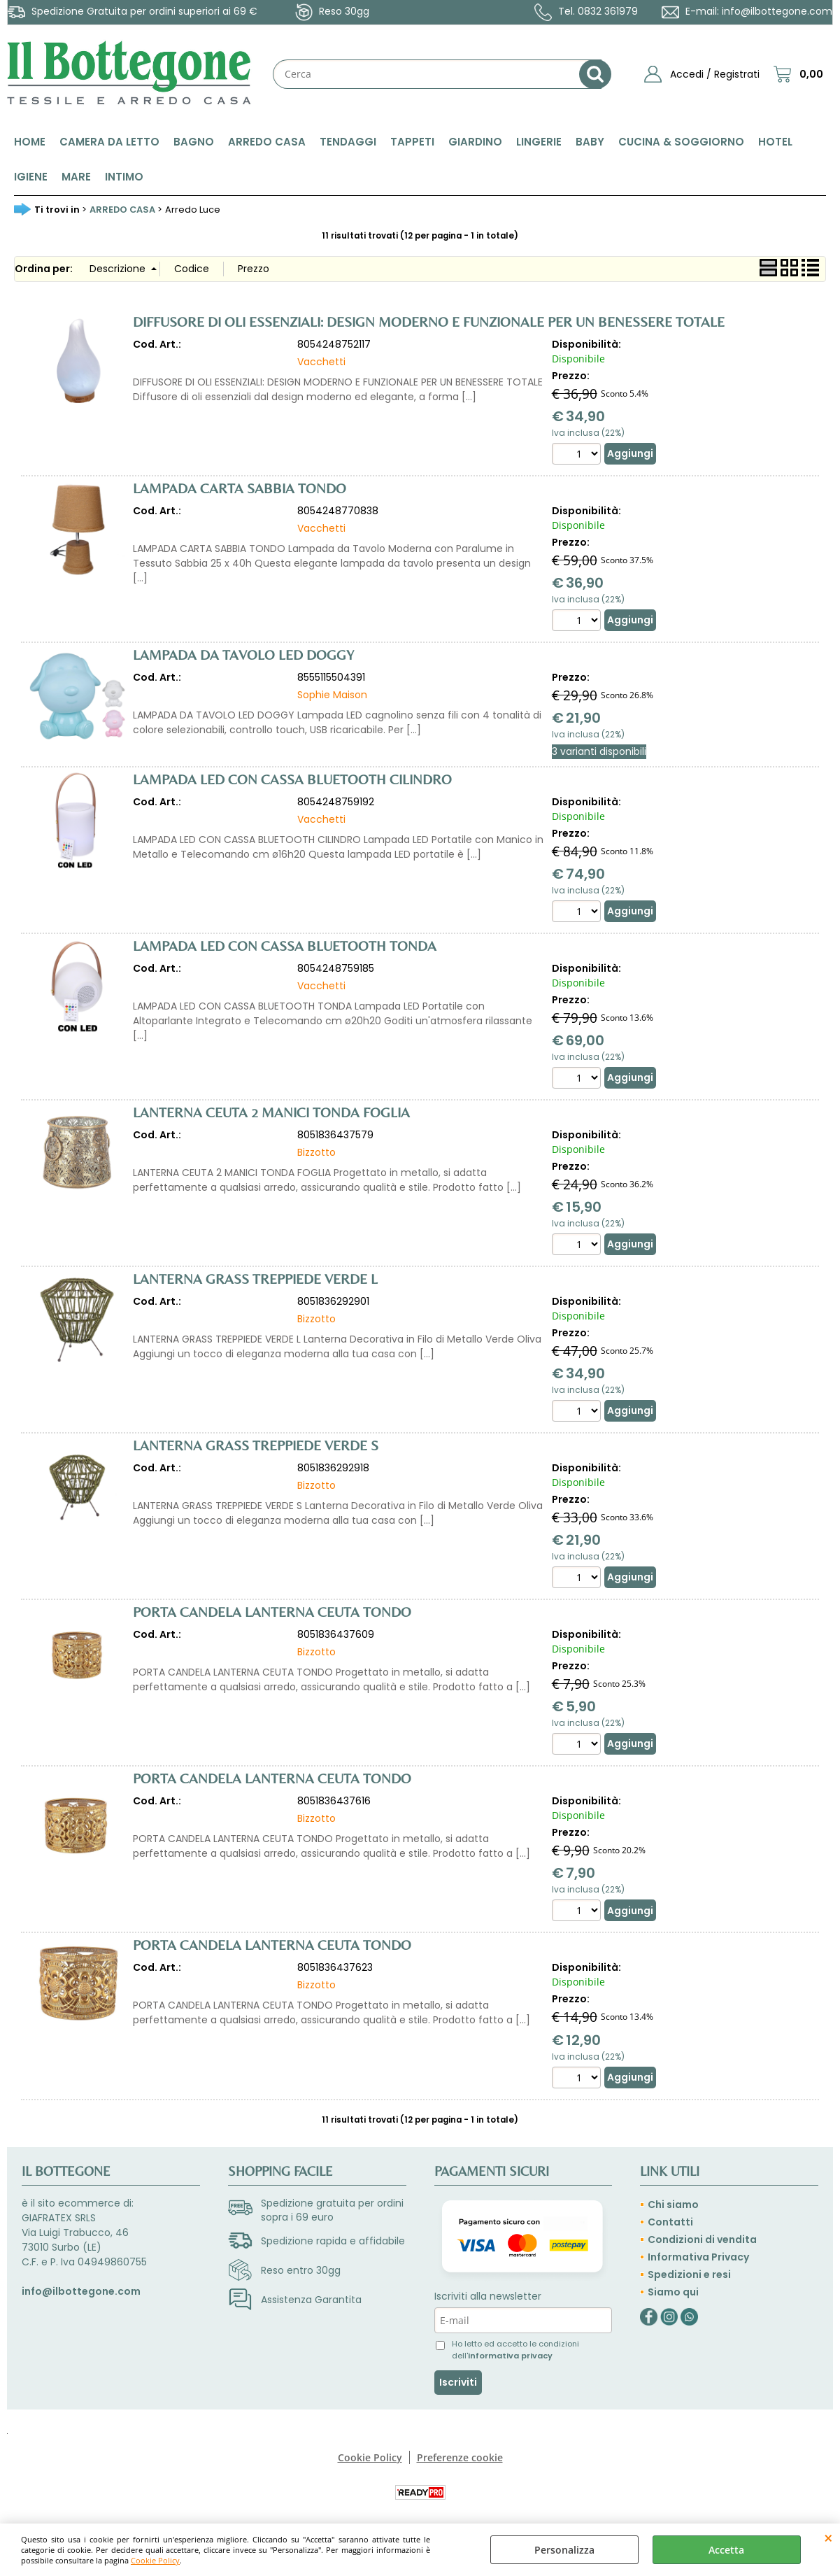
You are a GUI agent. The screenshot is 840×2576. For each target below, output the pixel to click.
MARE (76, 176)
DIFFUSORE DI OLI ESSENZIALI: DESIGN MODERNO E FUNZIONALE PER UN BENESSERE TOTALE (429, 321)
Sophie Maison (332, 695)
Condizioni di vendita (702, 2239)
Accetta (726, 2549)
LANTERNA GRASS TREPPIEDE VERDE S (255, 1445)
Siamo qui (673, 2292)
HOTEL (775, 141)
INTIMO (124, 176)
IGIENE (31, 176)
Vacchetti (321, 362)
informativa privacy (510, 2355)
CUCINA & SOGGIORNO (681, 141)
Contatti (670, 2222)
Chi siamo (673, 2204)
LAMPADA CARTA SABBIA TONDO (239, 488)
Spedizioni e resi (689, 2274)
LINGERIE (539, 141)
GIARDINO (475, 141)
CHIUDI (828, 2538)
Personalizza (564, 2549)
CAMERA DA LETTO (109, 141)
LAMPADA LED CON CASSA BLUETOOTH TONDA (284, 945)
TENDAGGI (348, 141)
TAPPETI (412, 141)
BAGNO (193, 141)
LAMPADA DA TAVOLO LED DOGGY (243, 654)
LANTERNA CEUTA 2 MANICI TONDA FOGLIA (271, 1112)
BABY (590, 141)
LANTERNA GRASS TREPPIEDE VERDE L (255, 1279)
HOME (29, 141)
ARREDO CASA (267, 141)
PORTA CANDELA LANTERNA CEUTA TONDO (272, 1612)
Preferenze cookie (460, 2457)
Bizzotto (316, 1152)
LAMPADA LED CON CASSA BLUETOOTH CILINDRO (292, 779)
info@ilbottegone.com (777, 11)
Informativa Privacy (698, 2257)
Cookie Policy (155, 2560)
